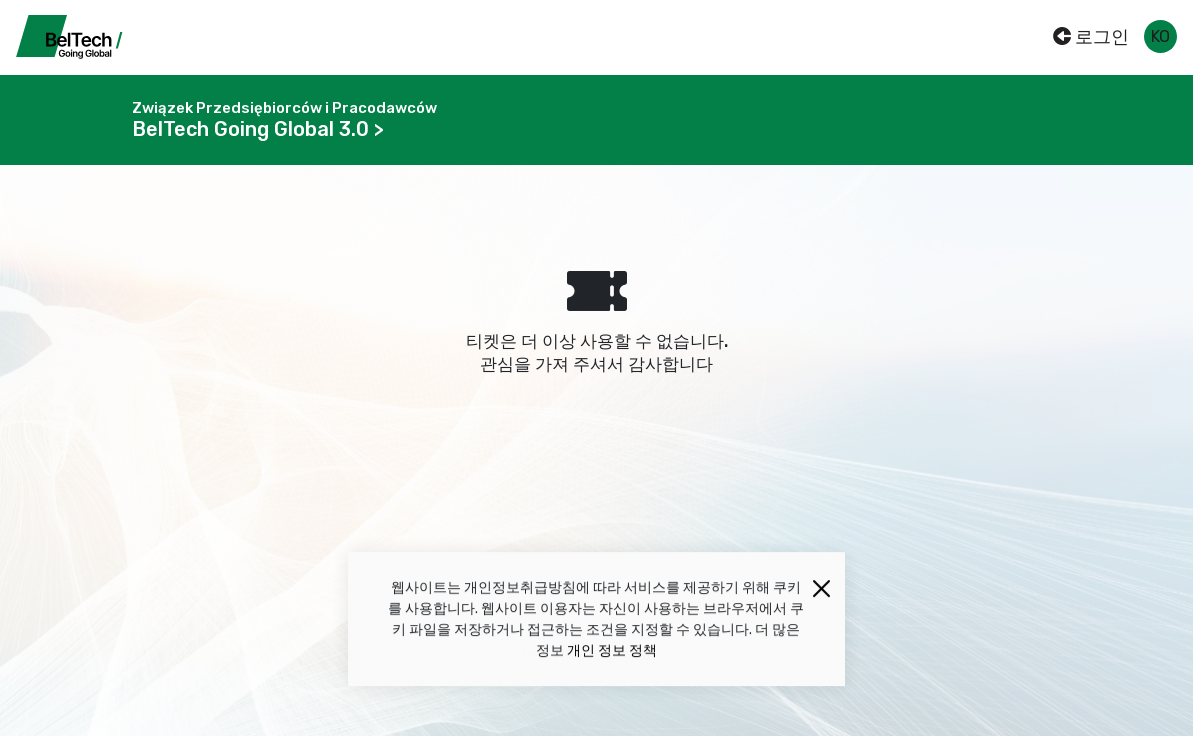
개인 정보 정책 (612, 652)
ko (1160, 36)
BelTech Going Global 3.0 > (258, 129)
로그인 (1091, 37)
